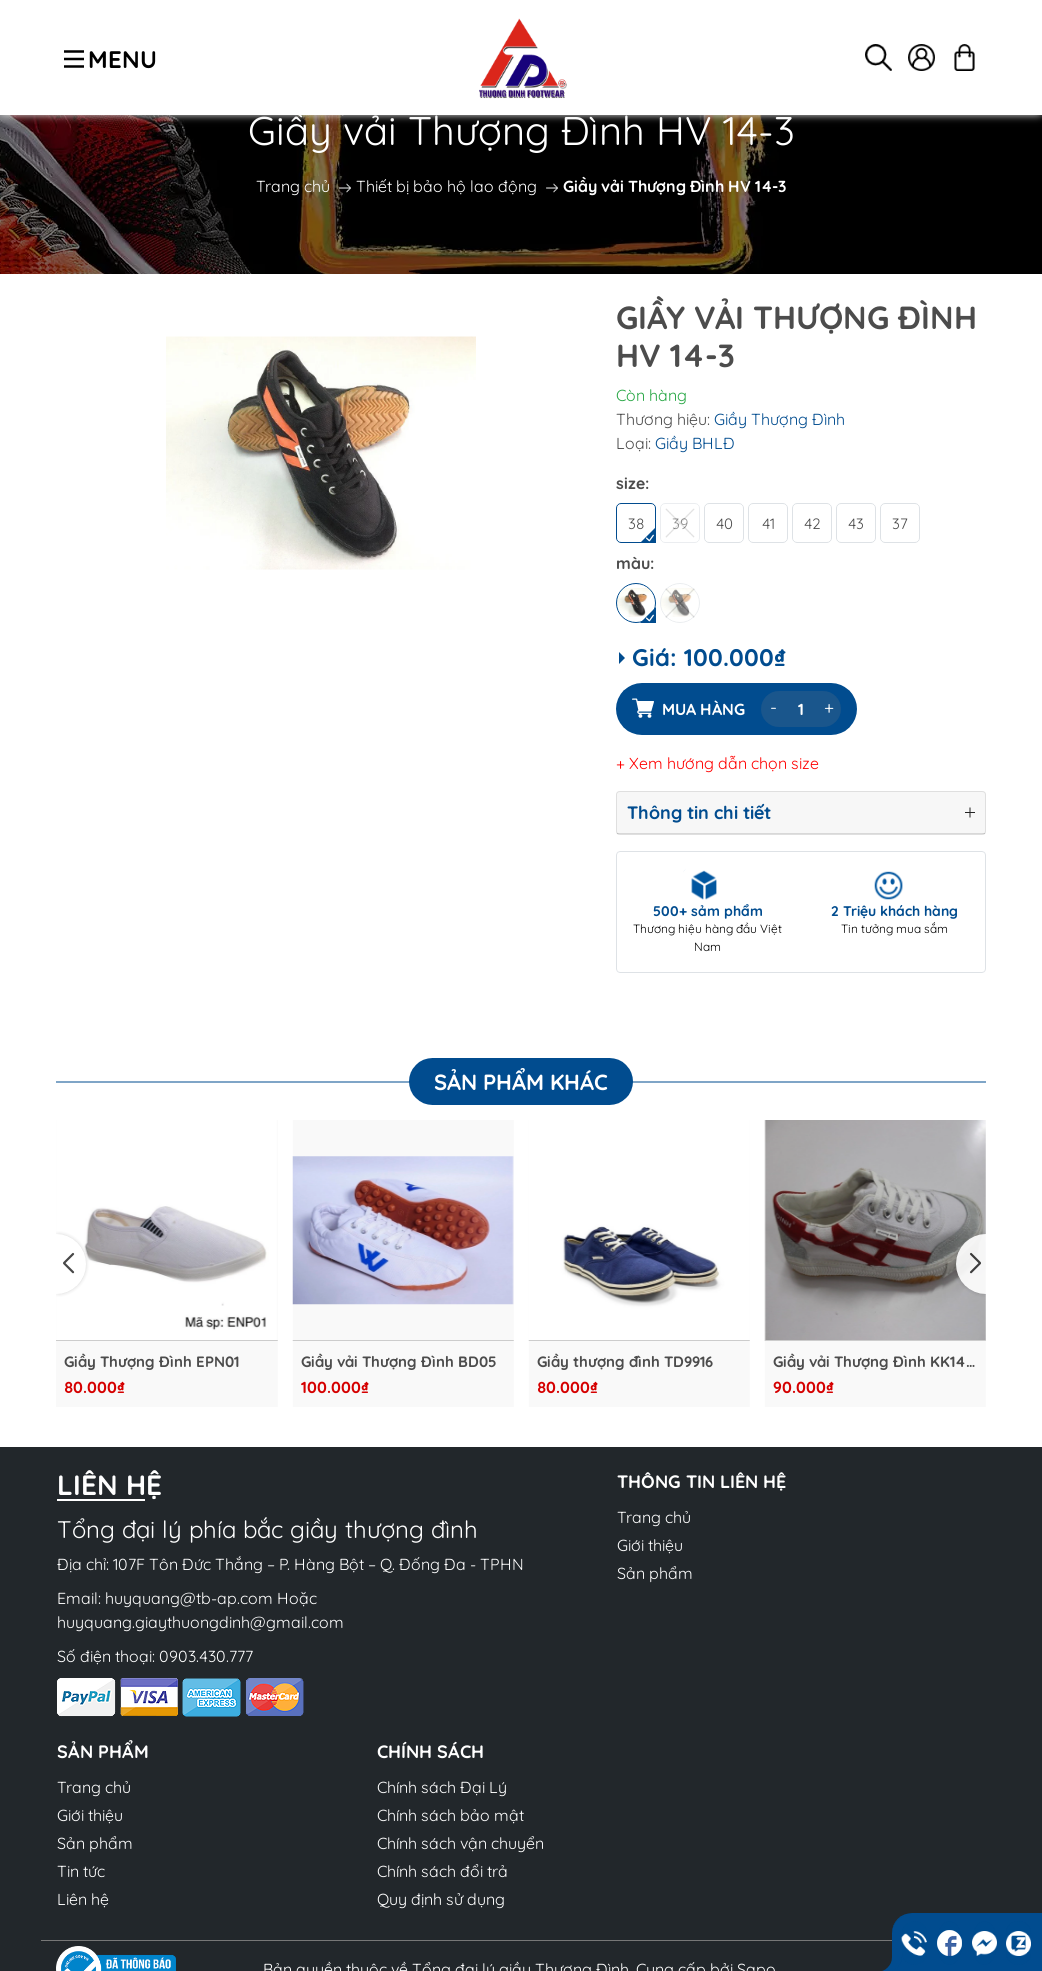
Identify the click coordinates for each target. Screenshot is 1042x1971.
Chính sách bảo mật (450, 1815)
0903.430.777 (206, 1656)
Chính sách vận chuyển (460, 1843)
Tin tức (81, 1871)
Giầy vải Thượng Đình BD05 (398, 1362)
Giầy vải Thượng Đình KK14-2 (872, 1362)
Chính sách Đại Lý (442, 1787)
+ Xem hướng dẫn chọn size (717, 763)
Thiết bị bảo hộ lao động (446, 186)
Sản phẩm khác (521, 1082)
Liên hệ (83, 1899)
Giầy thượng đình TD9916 (625, 1362)
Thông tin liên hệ (701, 1481)
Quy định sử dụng (441, 1899)
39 (680, 523)
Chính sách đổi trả (442, 1871)
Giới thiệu (650, 1545)
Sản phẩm (655, 1573)
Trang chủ (293, 186)
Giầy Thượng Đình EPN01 (151, 1362)
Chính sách (430, 1751)
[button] (71, 1264)
